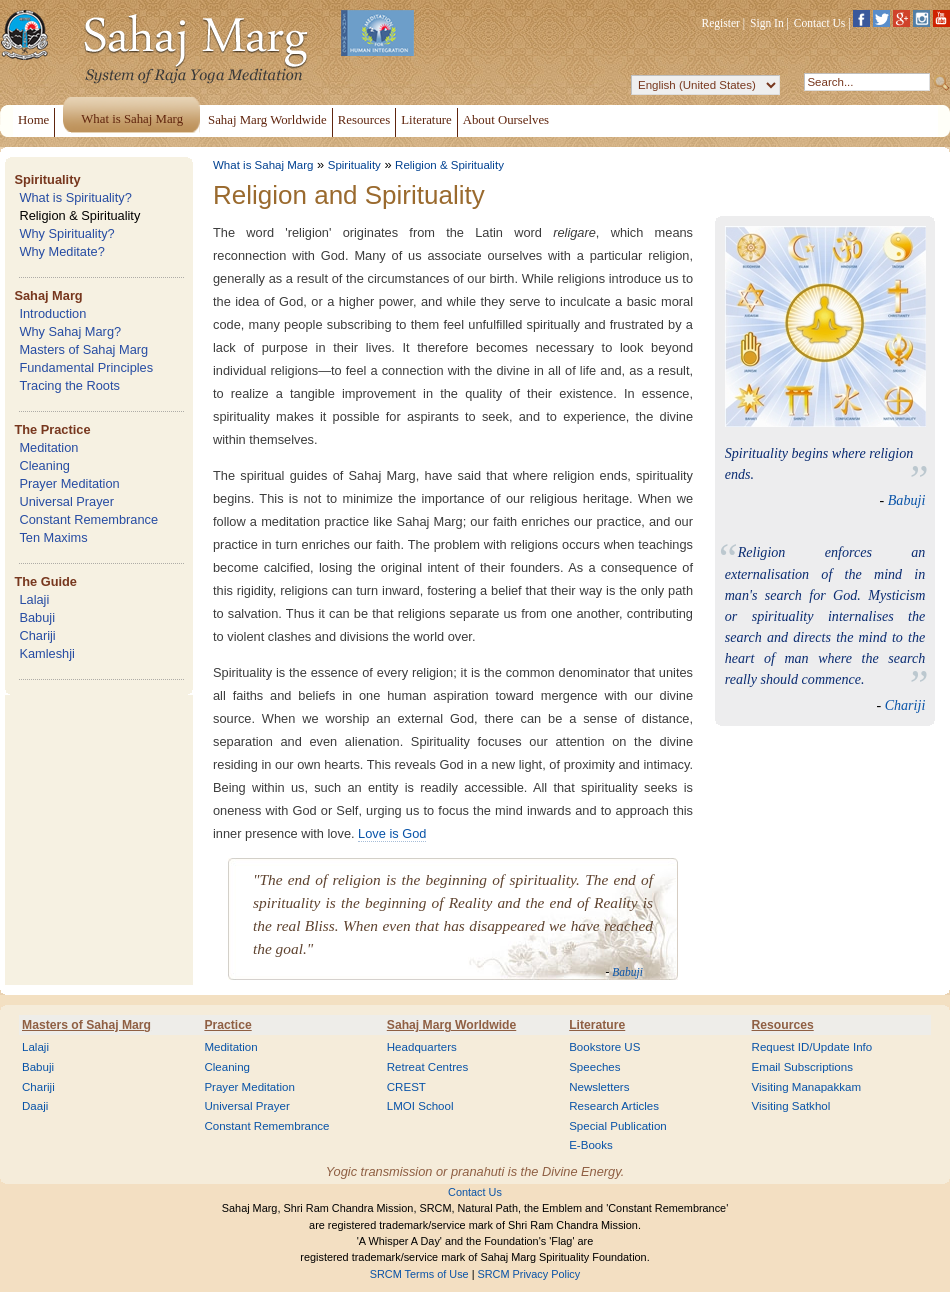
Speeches (594, 1067)
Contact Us (820, 23)
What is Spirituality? (75, 197)
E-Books (591, 1145)
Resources (783, 1025)
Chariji (37, 635)
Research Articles (614, 1106)
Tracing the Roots (69, 385)
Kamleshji (46, 653)
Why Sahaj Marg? (70, 331)
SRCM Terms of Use (419, 1274)
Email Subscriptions (802, 1067)
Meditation (48, 447)
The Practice (52, 429)
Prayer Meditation (69, 483)
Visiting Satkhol (791, 1106)
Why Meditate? (61, 251)
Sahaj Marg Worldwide (451, 1025)
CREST (406, 1087)
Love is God (392, 833)
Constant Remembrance (88, 519)
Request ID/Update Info (812, 1047)
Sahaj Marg (48, 295)
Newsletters (599, 1087)
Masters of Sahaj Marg (83, 349)
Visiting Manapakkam (807, 1087)
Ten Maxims (53, 537)
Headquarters (422, 1047)
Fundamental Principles (86, 367)
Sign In (767, 23)
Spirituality (47, 179)
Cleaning (44, 465)
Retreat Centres (428, 1067)
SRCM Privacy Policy (529, 1274)
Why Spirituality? (66, 233)
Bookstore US (604, 1047)
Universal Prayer (66, 501)
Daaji (35, 1106)
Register (721, 23)
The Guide (45, 581)
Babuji (37, 617)
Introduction (52, 313)
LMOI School (420, 1106)
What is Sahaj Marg (263, 165)
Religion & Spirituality (79, 215)
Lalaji (34, 599)
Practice (227, 1025)
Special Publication (618, 1126)
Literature (597, 1025)
